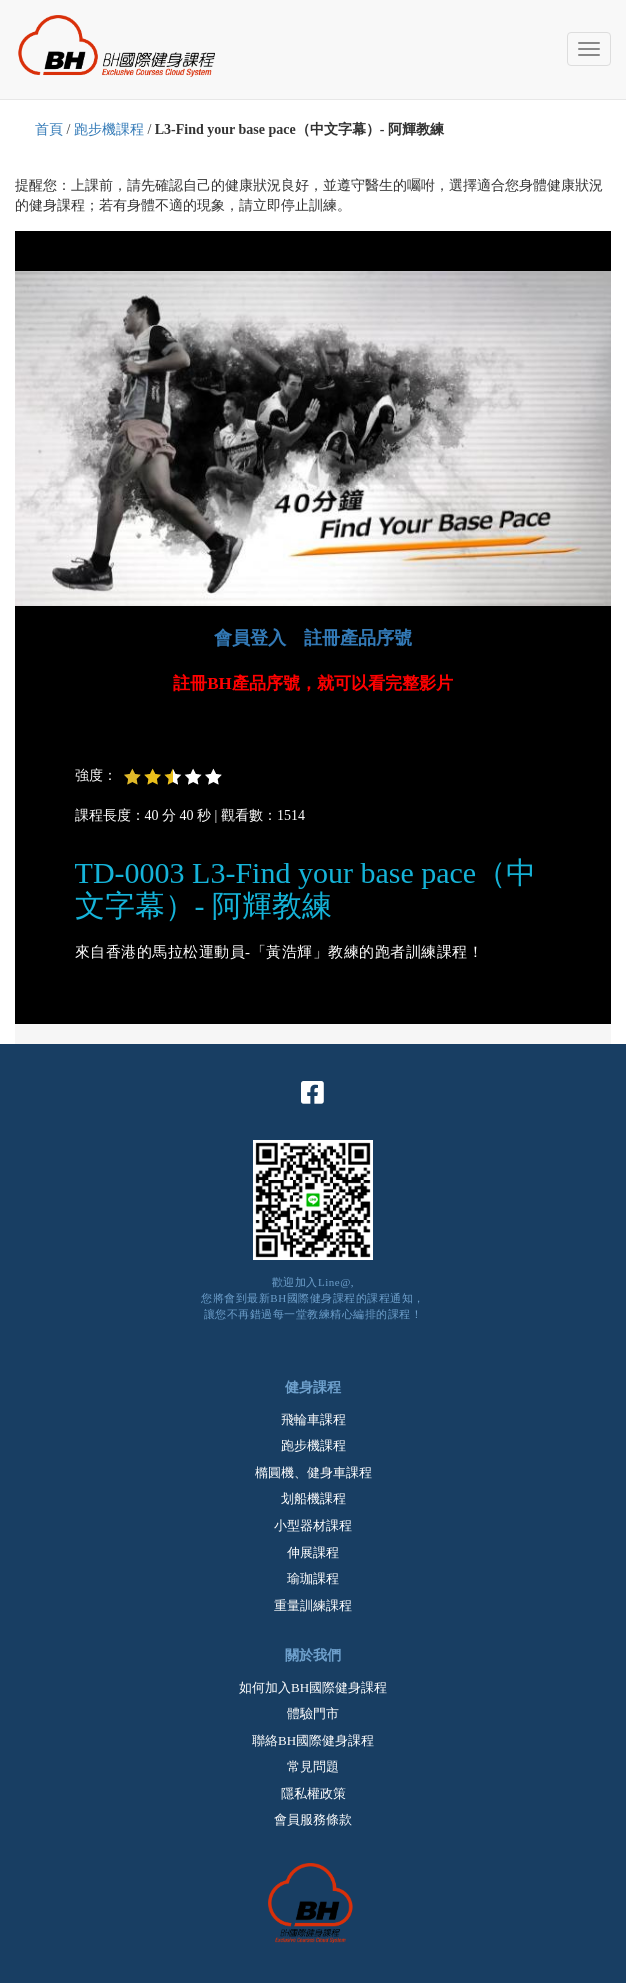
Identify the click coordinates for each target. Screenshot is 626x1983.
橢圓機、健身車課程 (313, 1472)
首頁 (49, 129)
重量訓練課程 (313, 1605)
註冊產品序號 (358, 638)
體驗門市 (313, 1713)
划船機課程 (313, 1498)
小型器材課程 (313, 1525)
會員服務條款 (313, 1819)
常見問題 (313, 1766)
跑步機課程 (109, 129)
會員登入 (250, 638)
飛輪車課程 (313, 1419)
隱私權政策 (313, 1793)
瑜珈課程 (313, 1578)
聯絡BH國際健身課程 (313, 1740)
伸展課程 (313, 1552)
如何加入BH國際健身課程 (313, 1687)
